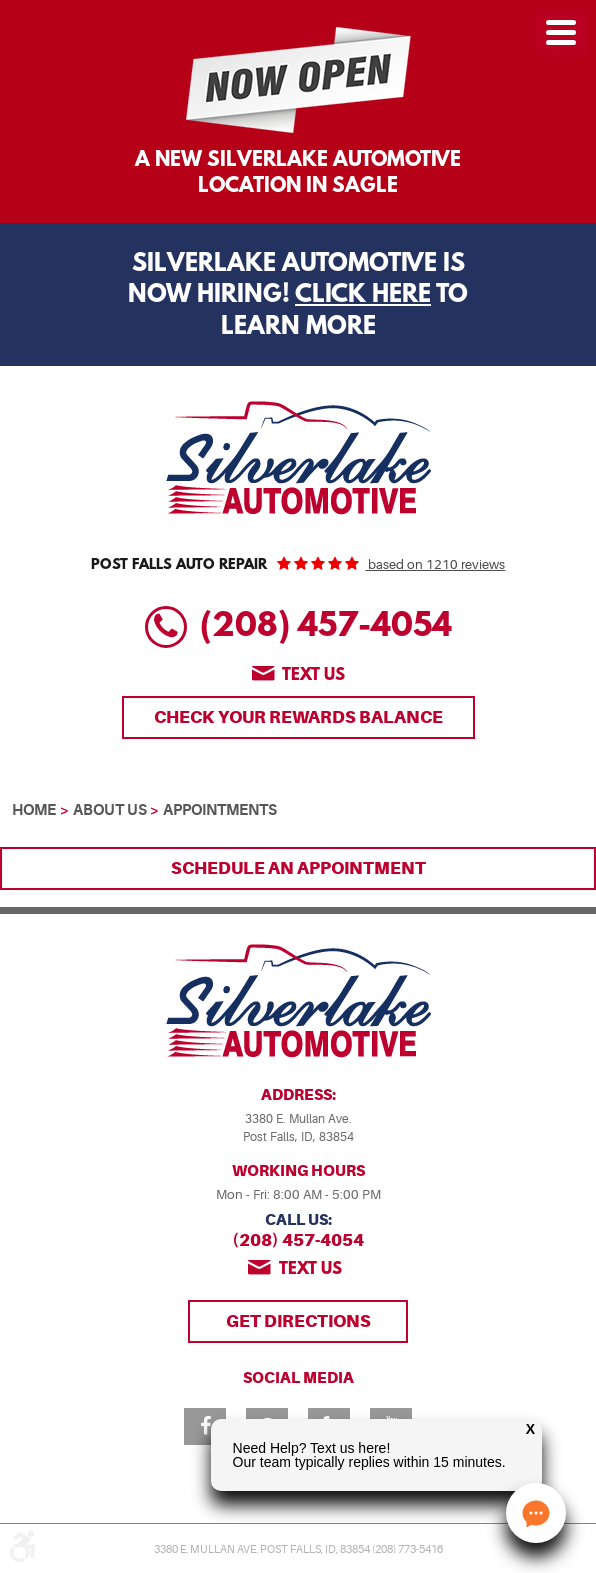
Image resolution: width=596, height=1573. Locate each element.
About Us (110, 810)
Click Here (363, 296)
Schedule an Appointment (298, 868)
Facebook (205, 1426)
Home (34, 810)
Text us (313, 675)
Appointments (220, 810)
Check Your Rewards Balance (298, 717)
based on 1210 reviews (435, 564)
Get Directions (298, 1321)
